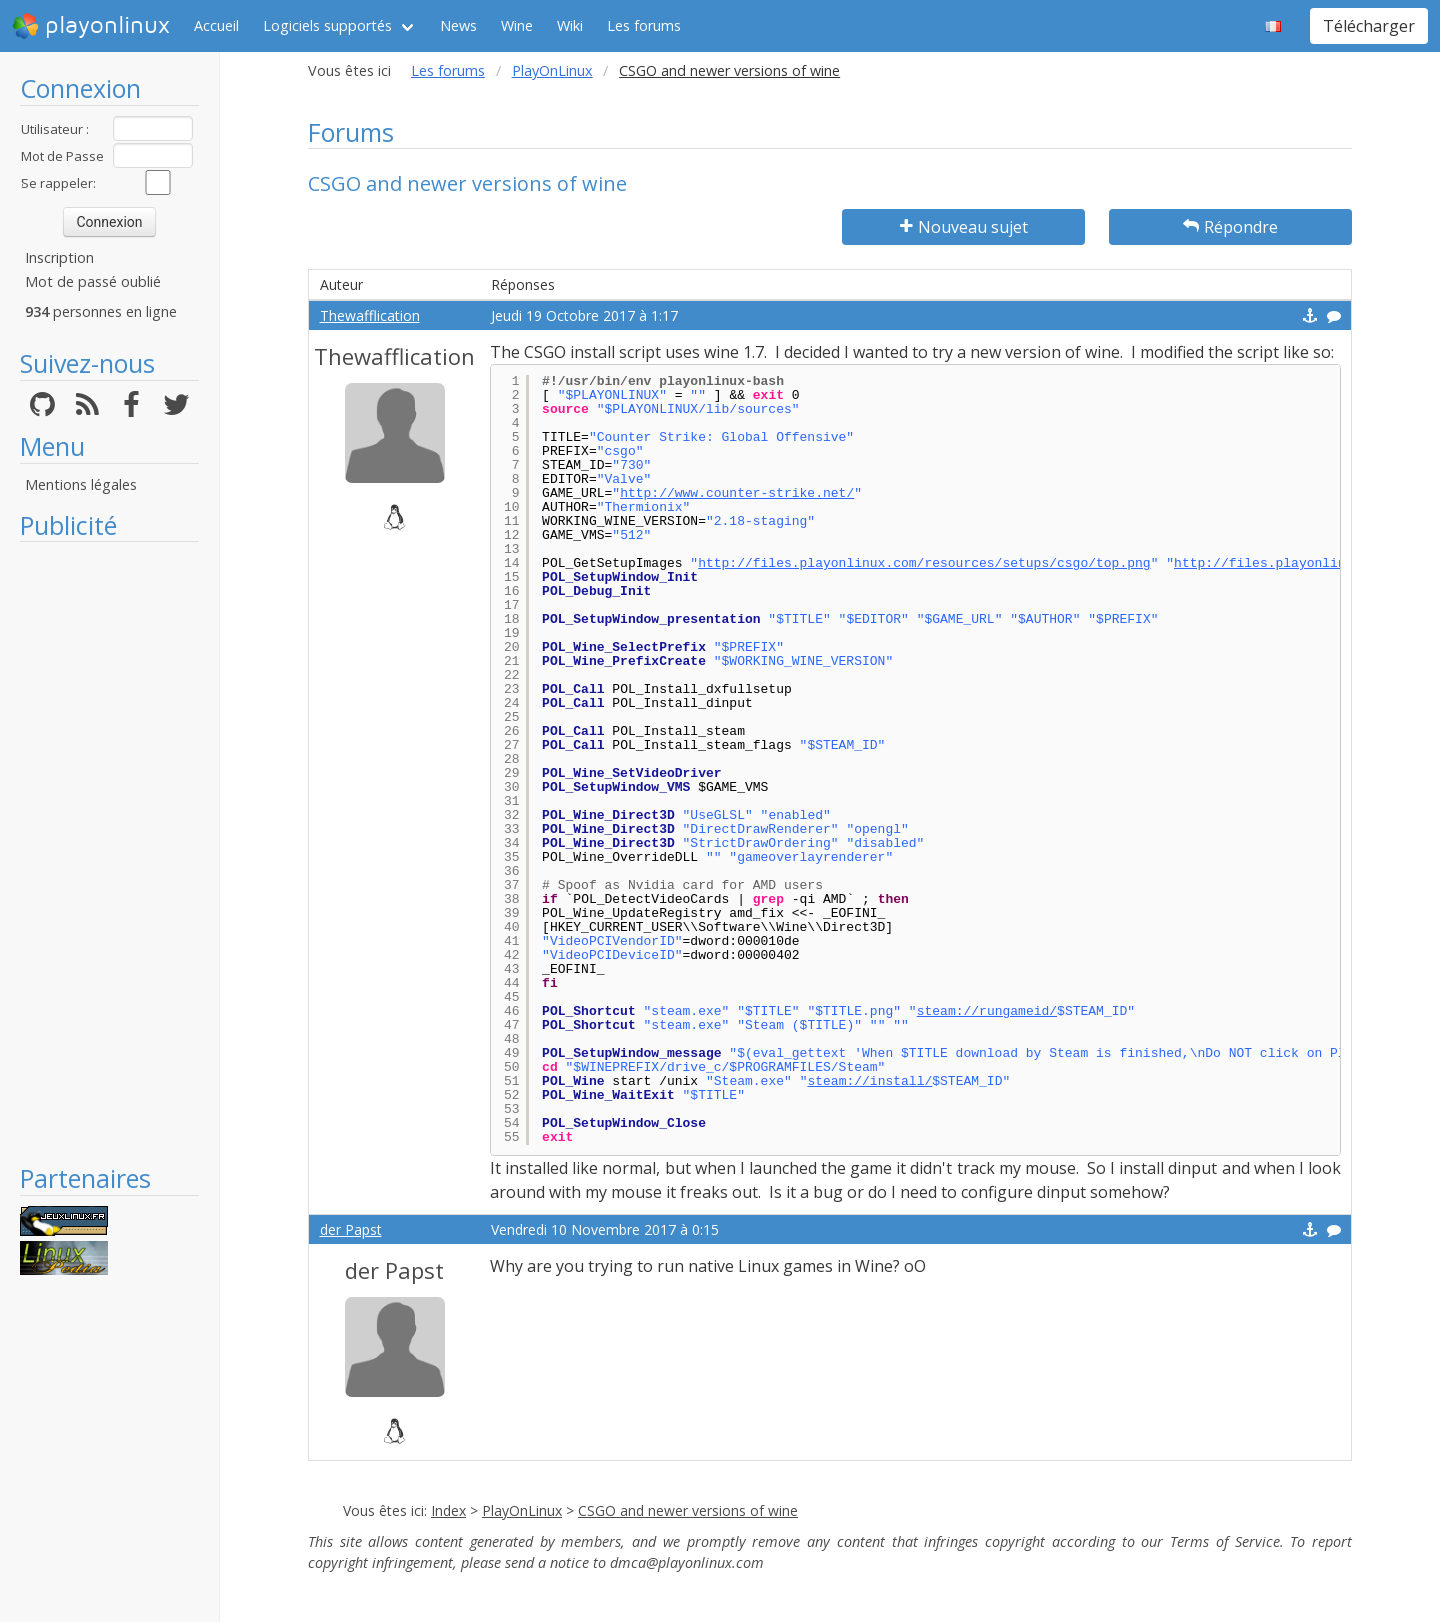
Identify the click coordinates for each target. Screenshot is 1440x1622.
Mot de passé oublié (93, 281)
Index (448, 1510)
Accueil (216, 25)
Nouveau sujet (964, 227)
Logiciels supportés (327, 25)
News (458, 25)
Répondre (1230, 227)
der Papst (351, 1229)
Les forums (644, 25)
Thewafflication (370, 315)
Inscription (59, 257)
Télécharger (1369, 26)
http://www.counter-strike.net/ (737, 493)
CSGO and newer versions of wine (688, 1510)
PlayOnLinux (552, 70)
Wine (517, 25)
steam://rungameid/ (987, 1011)
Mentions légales (81, 484)
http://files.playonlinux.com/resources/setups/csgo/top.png (924, 563)
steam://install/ (869, 1081)
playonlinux (91, 26)
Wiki (570, 25)
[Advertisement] (109, 852)
